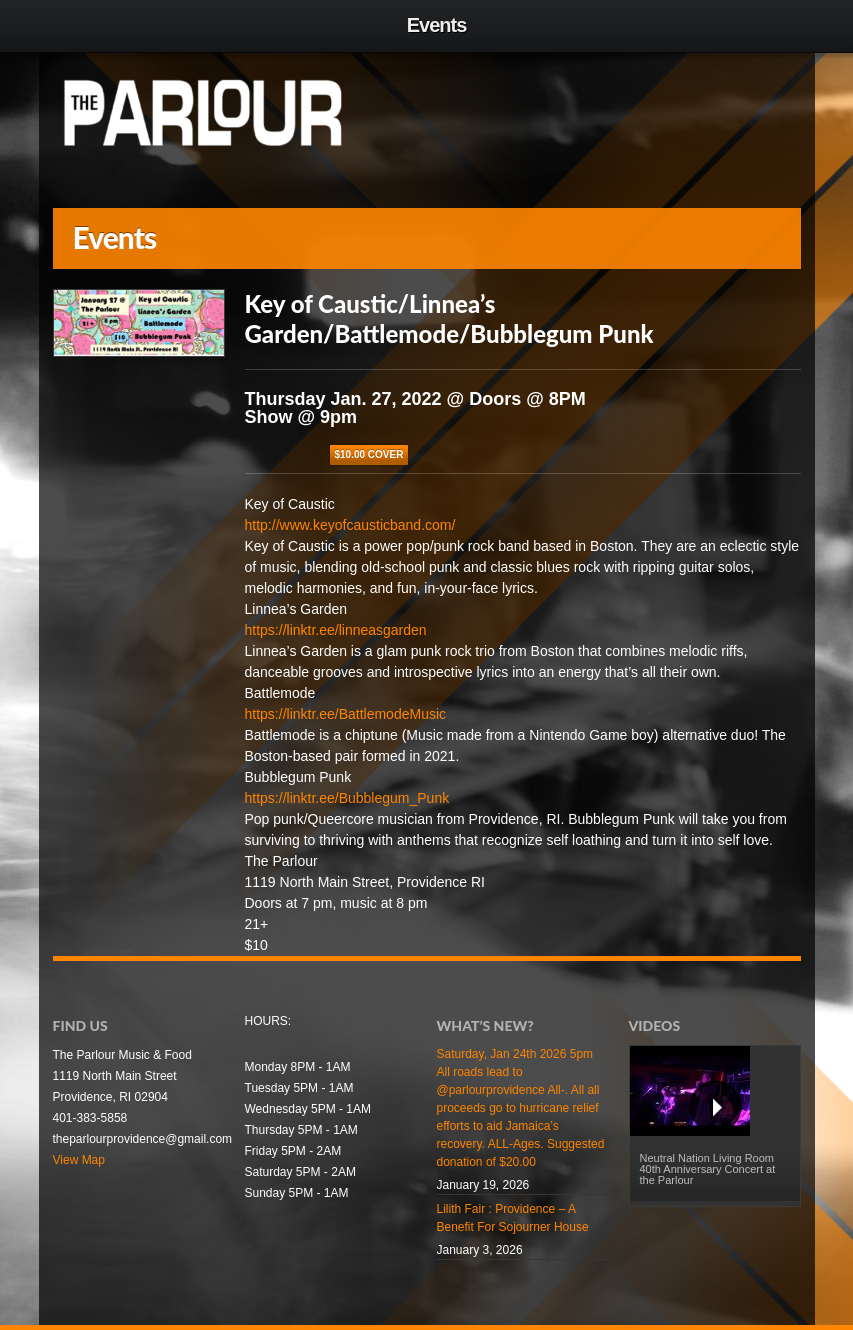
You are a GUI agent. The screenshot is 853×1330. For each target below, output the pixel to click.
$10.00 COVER (369, 454)
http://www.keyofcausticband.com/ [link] (350, 525)
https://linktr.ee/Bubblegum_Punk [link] (347, 798)
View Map (79, 1160)
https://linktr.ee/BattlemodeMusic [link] (346, 714)
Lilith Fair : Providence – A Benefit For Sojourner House (513, 1218)
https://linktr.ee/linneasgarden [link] (336, 630)
